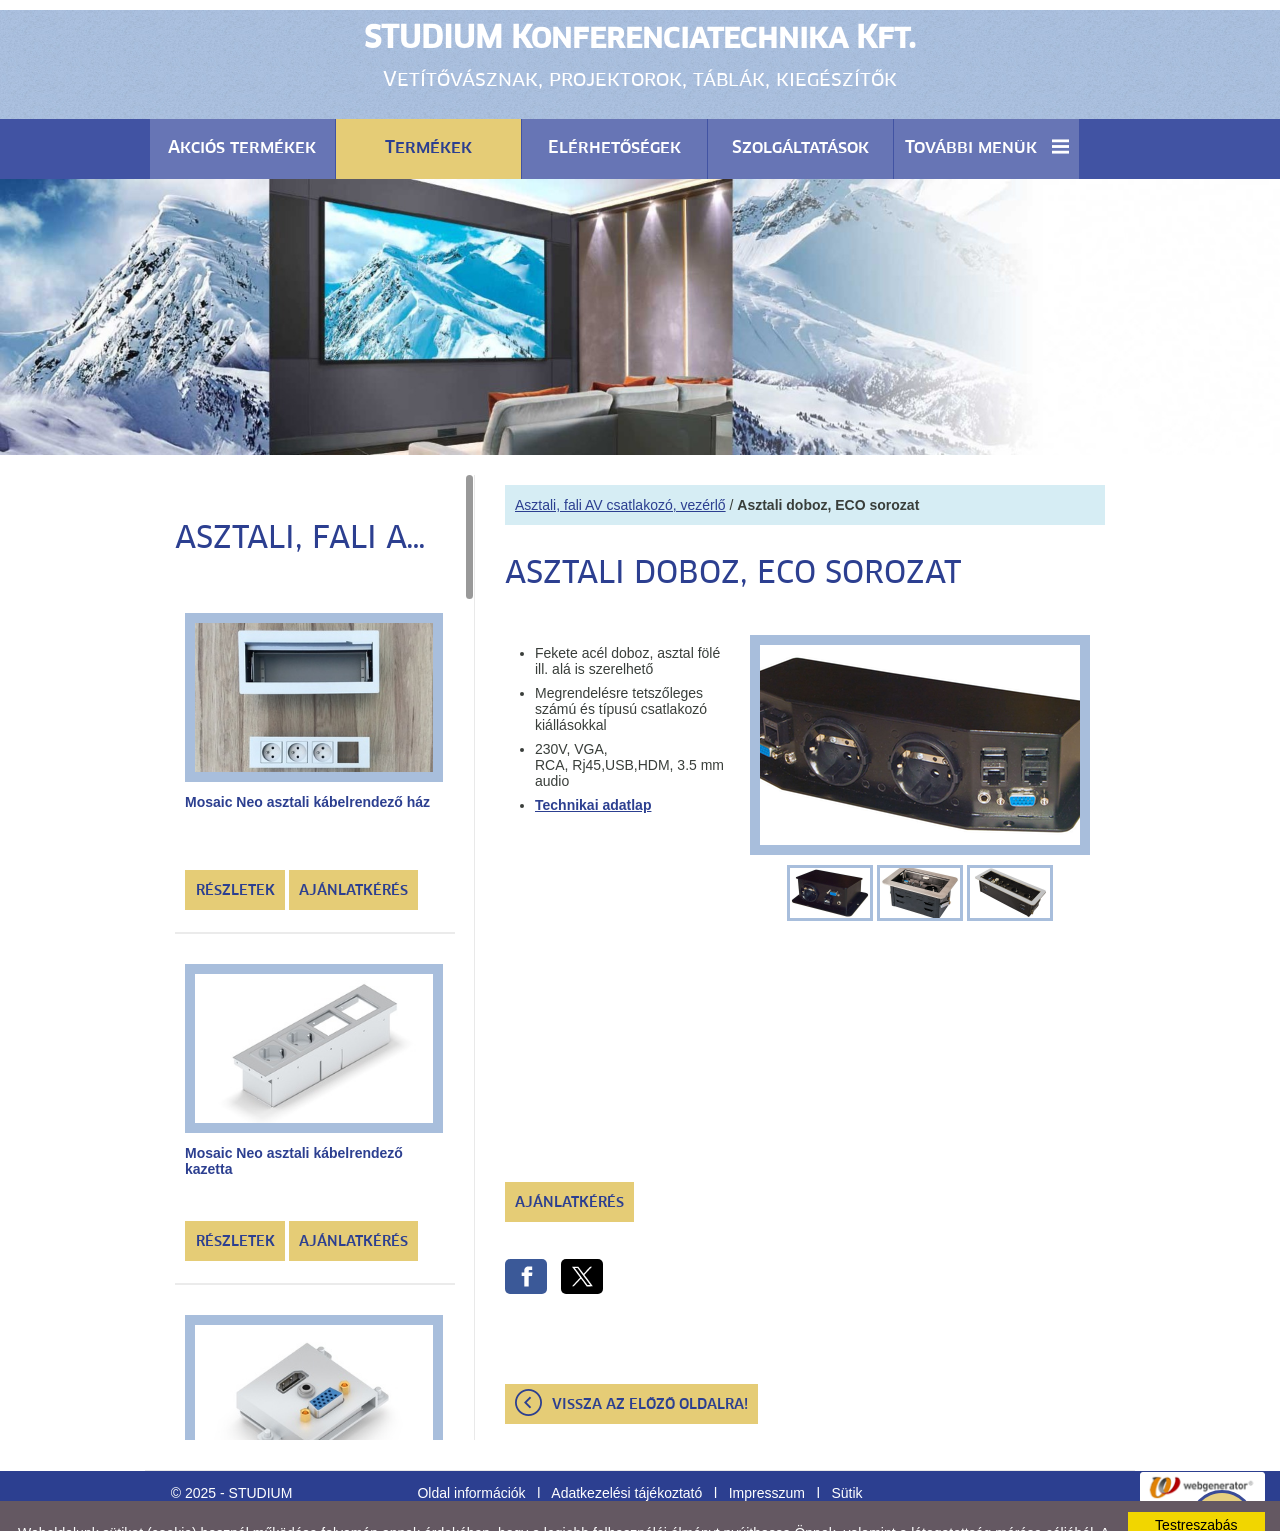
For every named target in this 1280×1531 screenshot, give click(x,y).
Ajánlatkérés (353, 841)
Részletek (235, 841)
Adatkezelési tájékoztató (626, 1443)
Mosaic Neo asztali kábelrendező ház (307, 752)
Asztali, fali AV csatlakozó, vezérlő (620, 455)
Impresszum (767, 1443)
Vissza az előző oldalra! (650, 1355)
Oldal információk (471, 1443)
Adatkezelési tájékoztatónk (575, 1499)
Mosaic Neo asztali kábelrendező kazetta (294, 1111)
